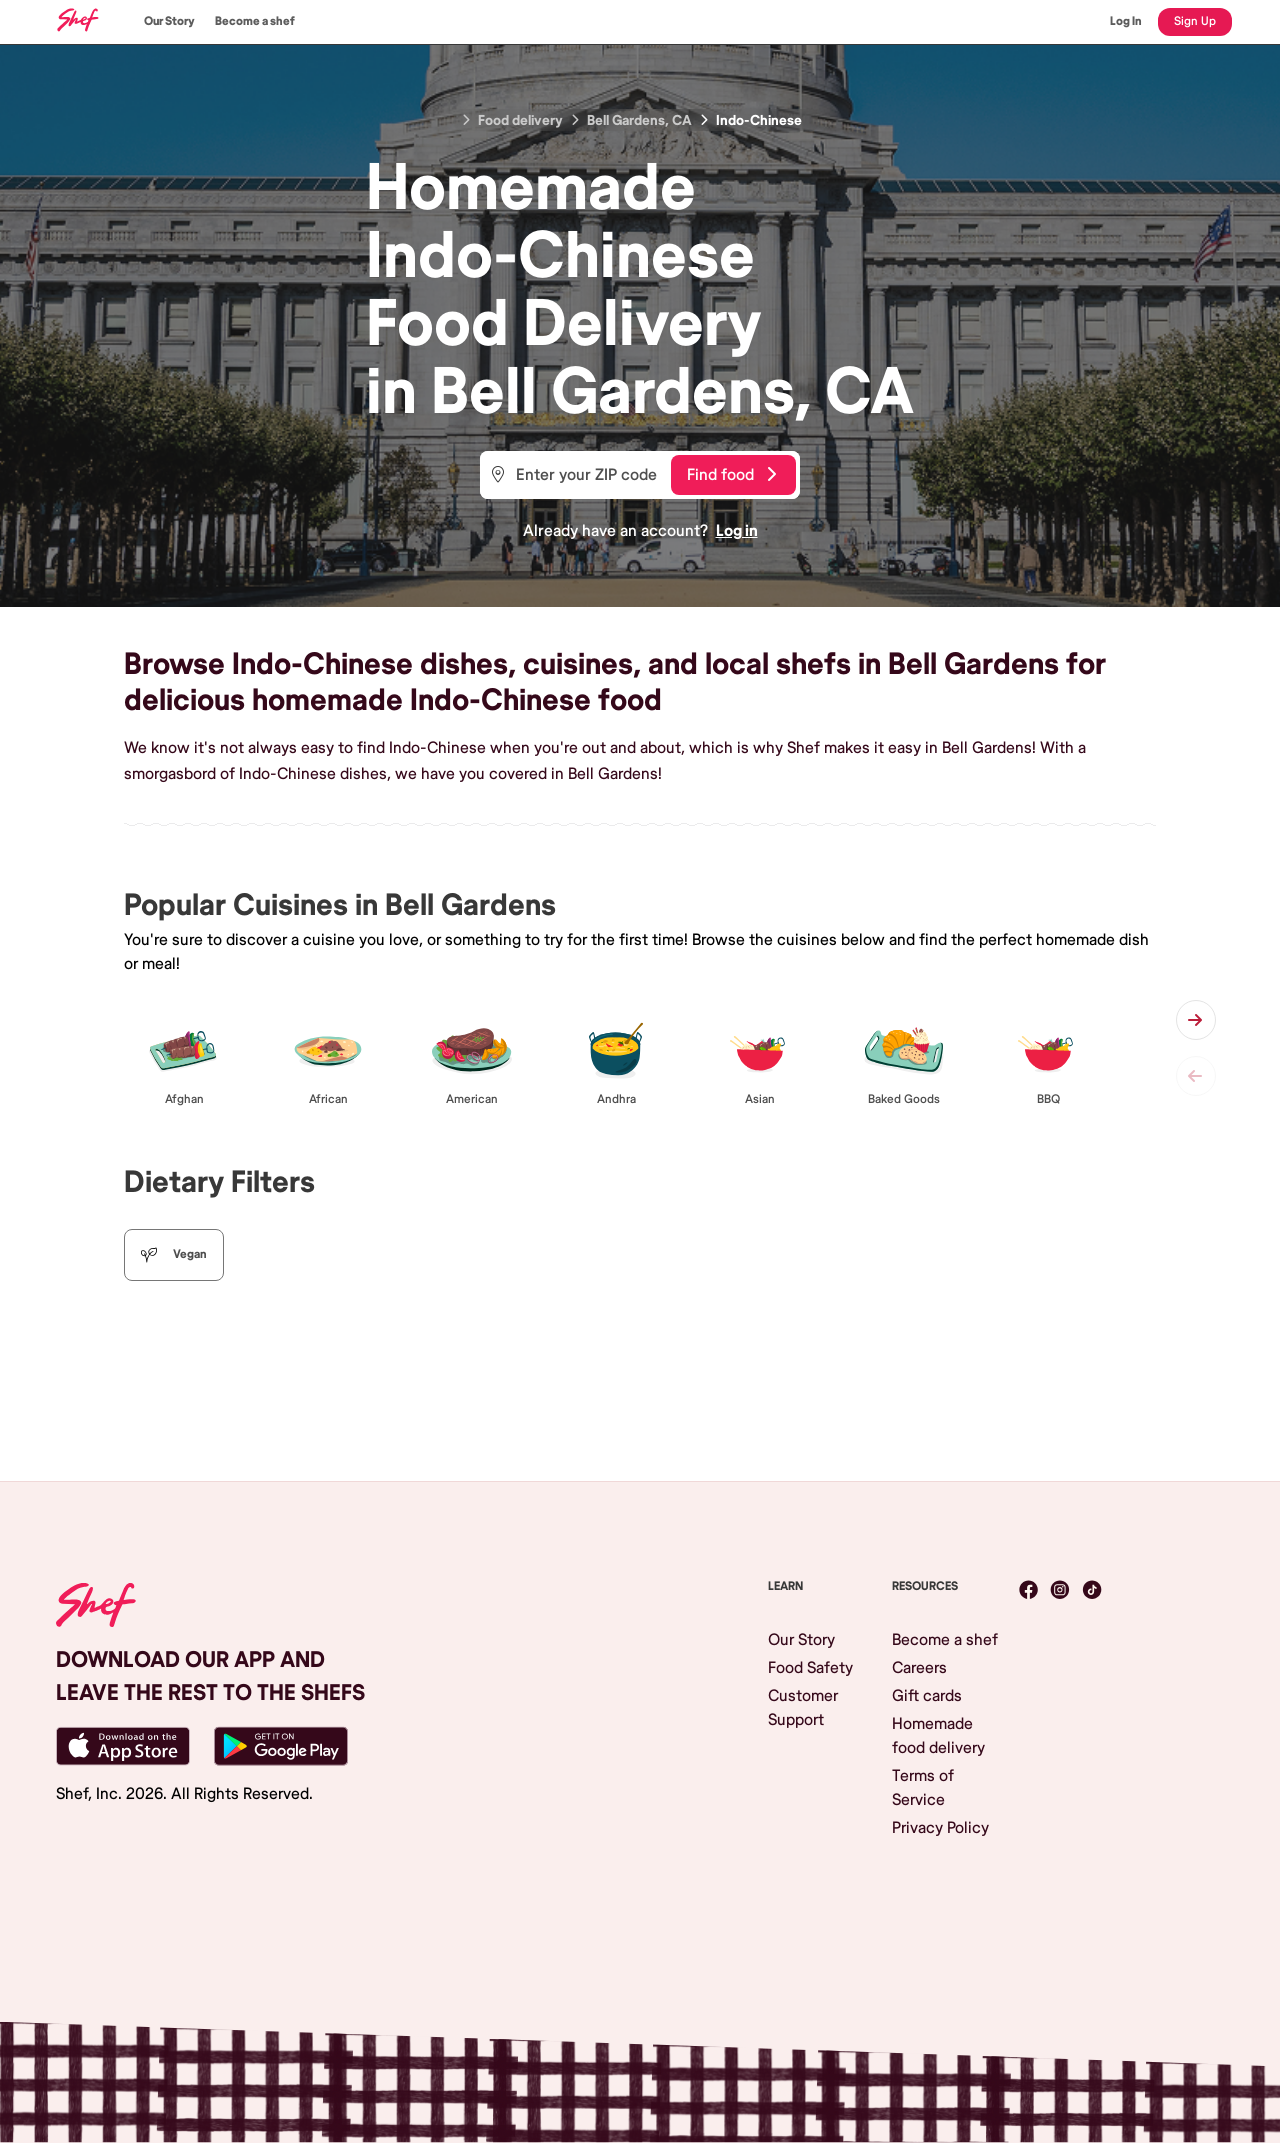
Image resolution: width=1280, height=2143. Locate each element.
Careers (919, 1668)
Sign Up (1195, 21)
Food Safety (810, 1668)
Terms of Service (923, 1788)
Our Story (169, 21)
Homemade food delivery (938, 1736)
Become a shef (255, 21)
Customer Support (803, 1708)
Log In (1126, 21)
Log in (737, 531)
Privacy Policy (940, 1828)
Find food (731, 475)
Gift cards (927, 1696)
